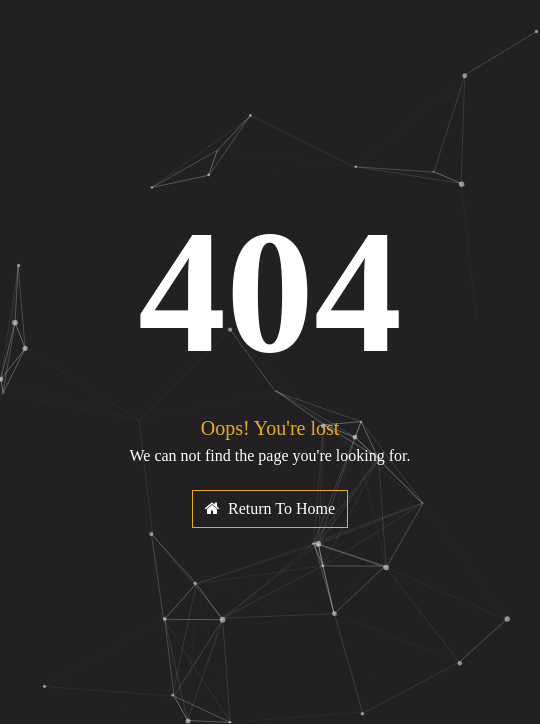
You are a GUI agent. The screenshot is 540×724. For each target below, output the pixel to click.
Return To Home (270, 508)
